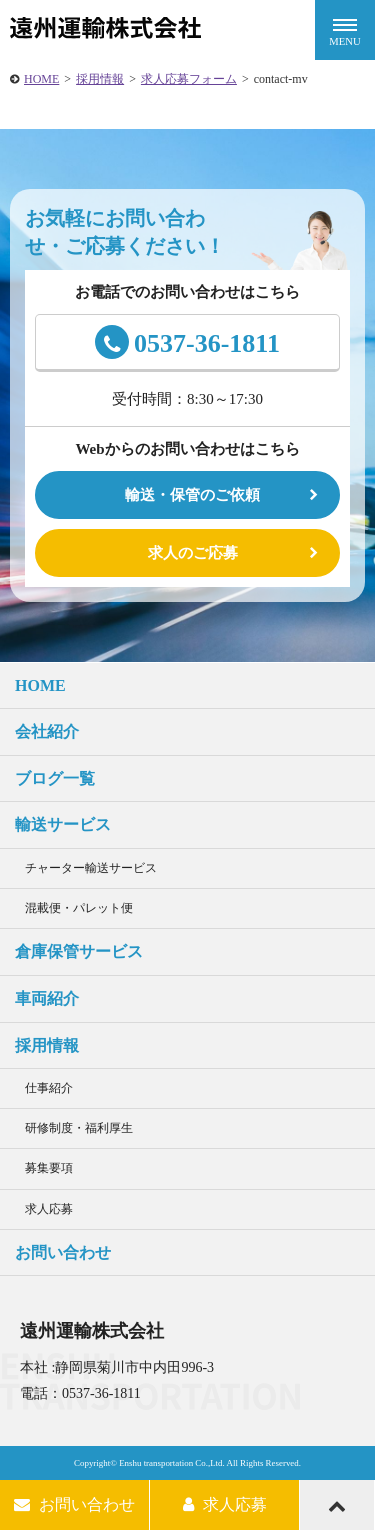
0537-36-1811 (187, 342)
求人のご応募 (193, 553)
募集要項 (49, 1168)
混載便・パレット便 (79, 908)
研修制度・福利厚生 (79, 1128)
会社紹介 (47, 731)
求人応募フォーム (189, 79)
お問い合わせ (63, 1252)
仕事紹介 (49, 1088)
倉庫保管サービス (79, 951)
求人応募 (49, 1209)
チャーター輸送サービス (91, 868)
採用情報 (100, 79)
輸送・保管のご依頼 (192, 495)
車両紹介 (47, 998)
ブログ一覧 (55, 778)
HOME (41, 79)
